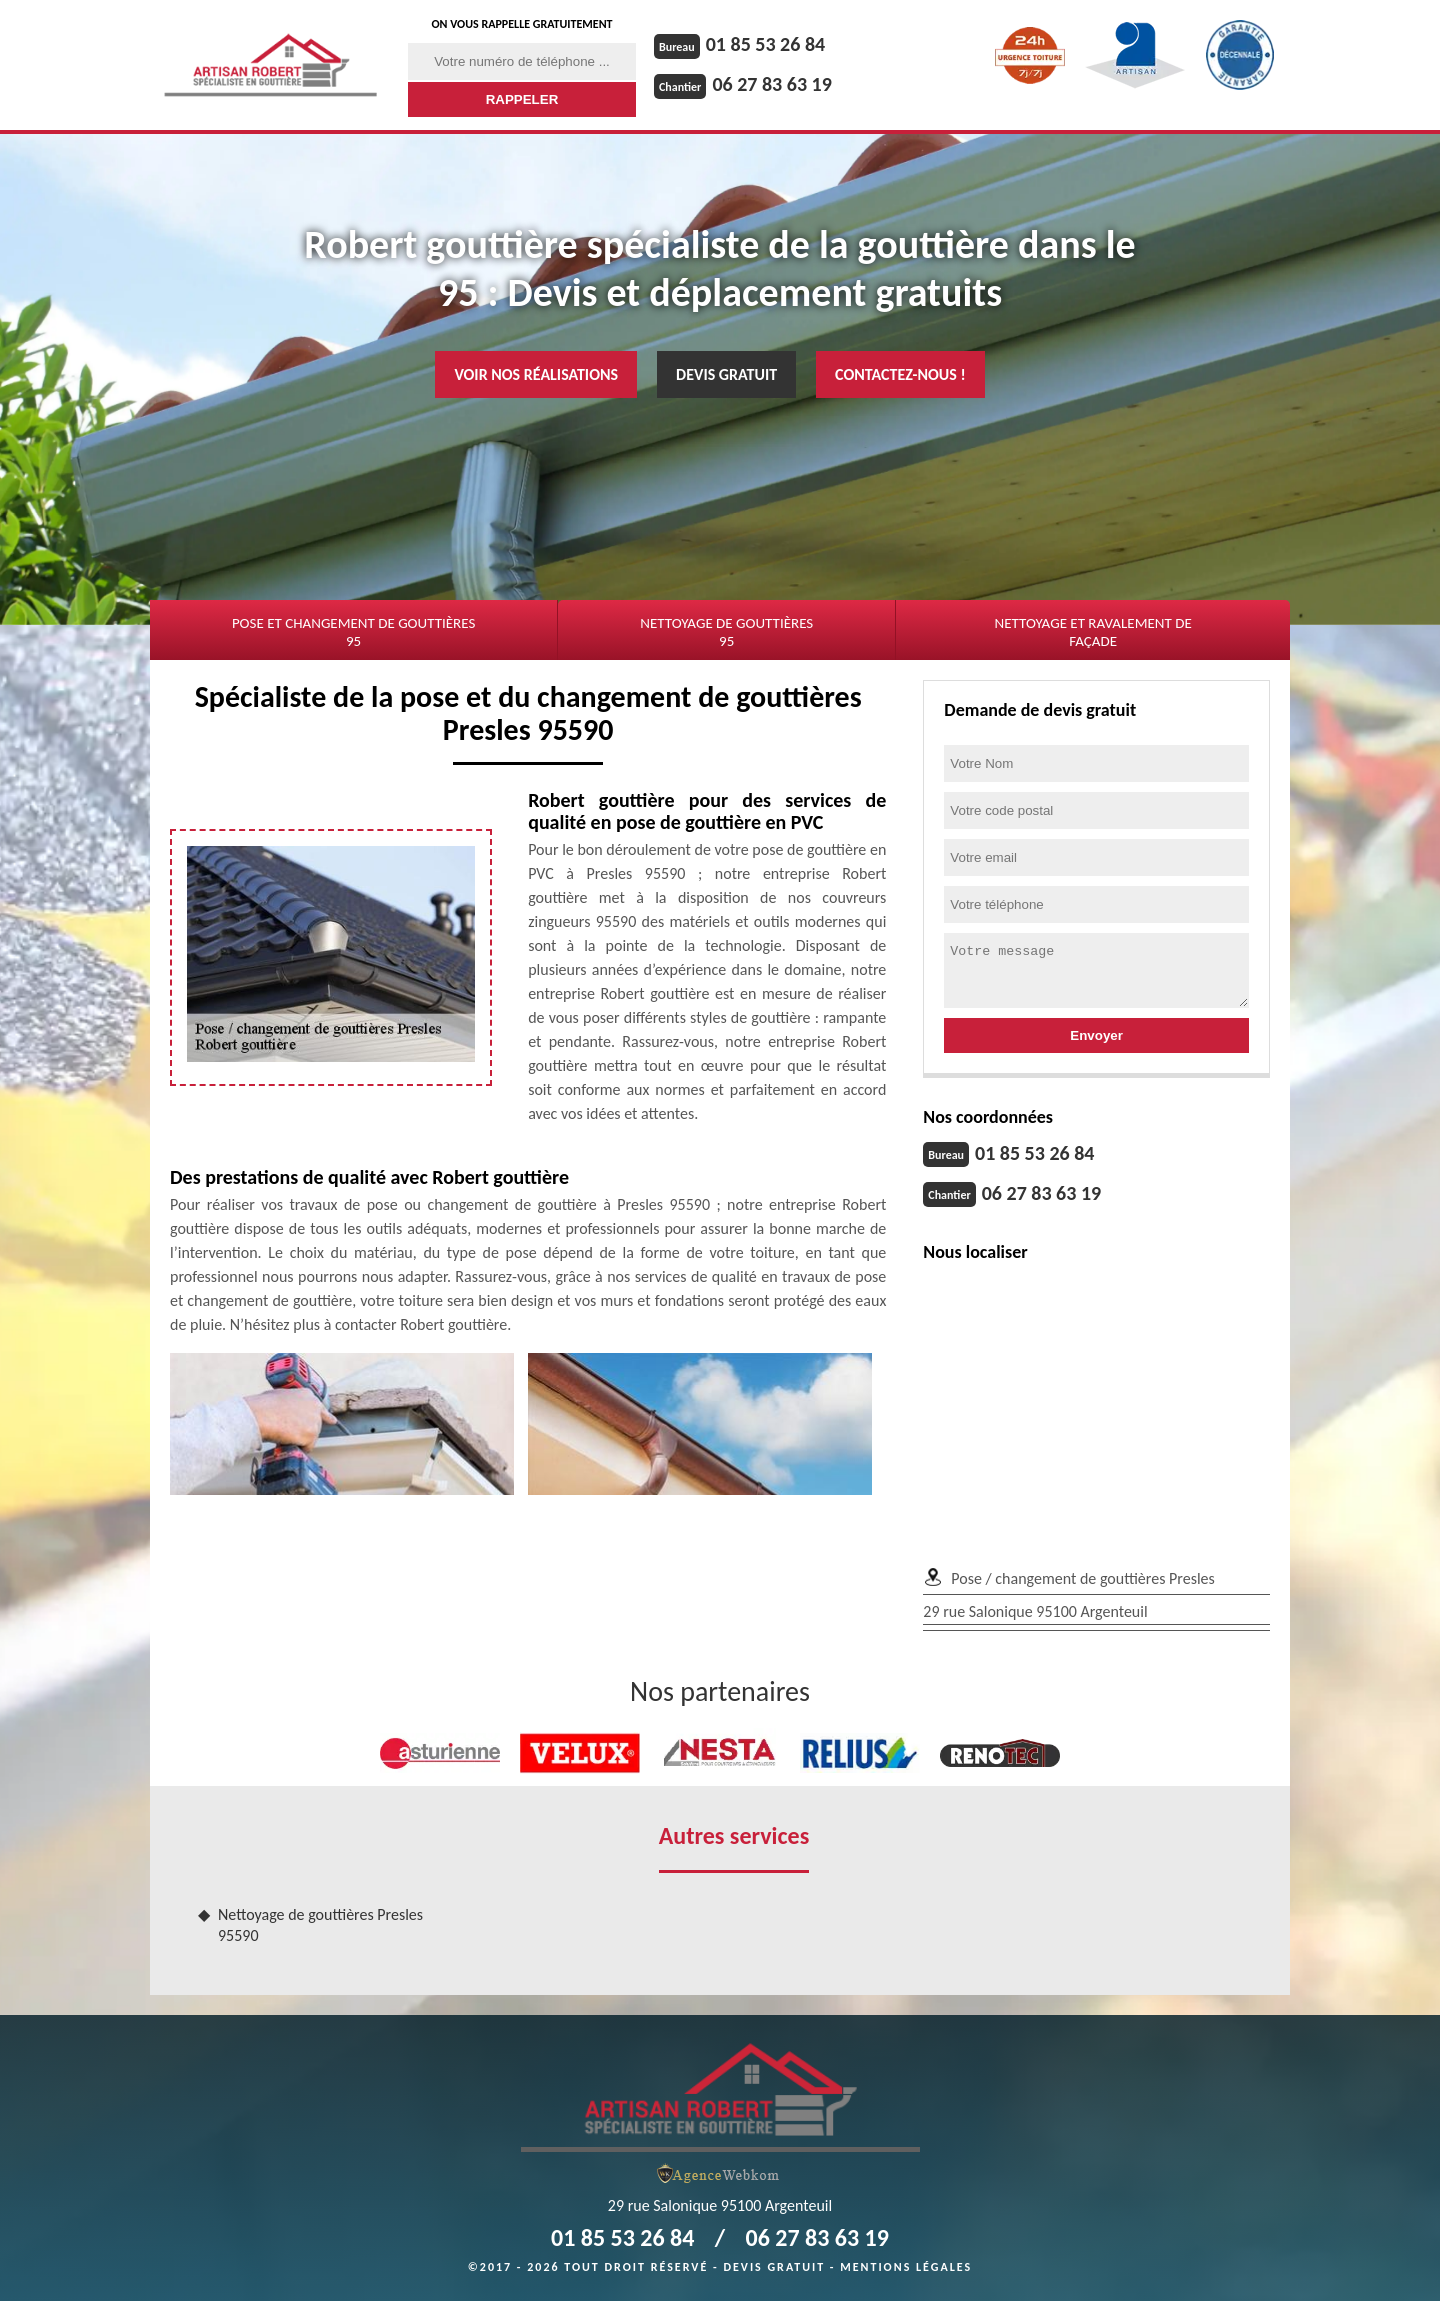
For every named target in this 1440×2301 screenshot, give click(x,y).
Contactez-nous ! (900, 374)
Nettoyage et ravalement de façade (1092, 632)
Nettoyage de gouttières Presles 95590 (320, 1925)
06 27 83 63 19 (771, 84)
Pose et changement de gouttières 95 (353, 632)
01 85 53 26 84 (765, 44)
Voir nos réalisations (536, 374)
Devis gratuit (726, 374)
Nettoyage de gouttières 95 (726, 632)
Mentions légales (906, 2267)
